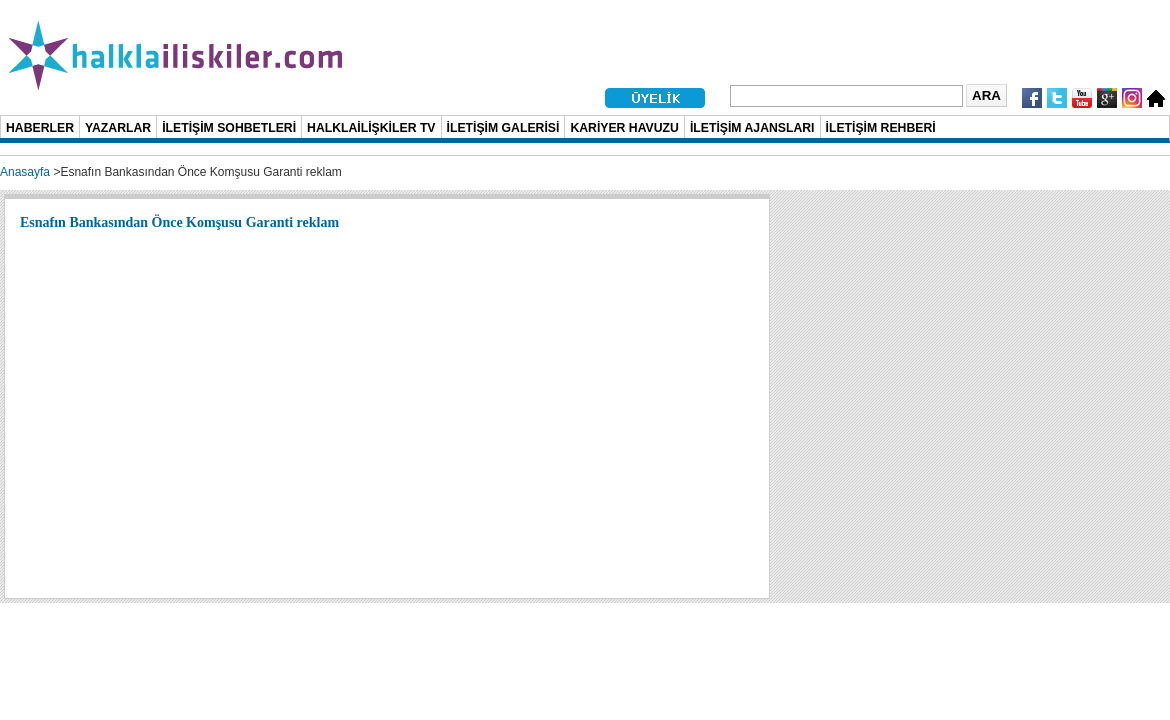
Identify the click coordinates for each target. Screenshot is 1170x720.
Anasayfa (25, 172)
